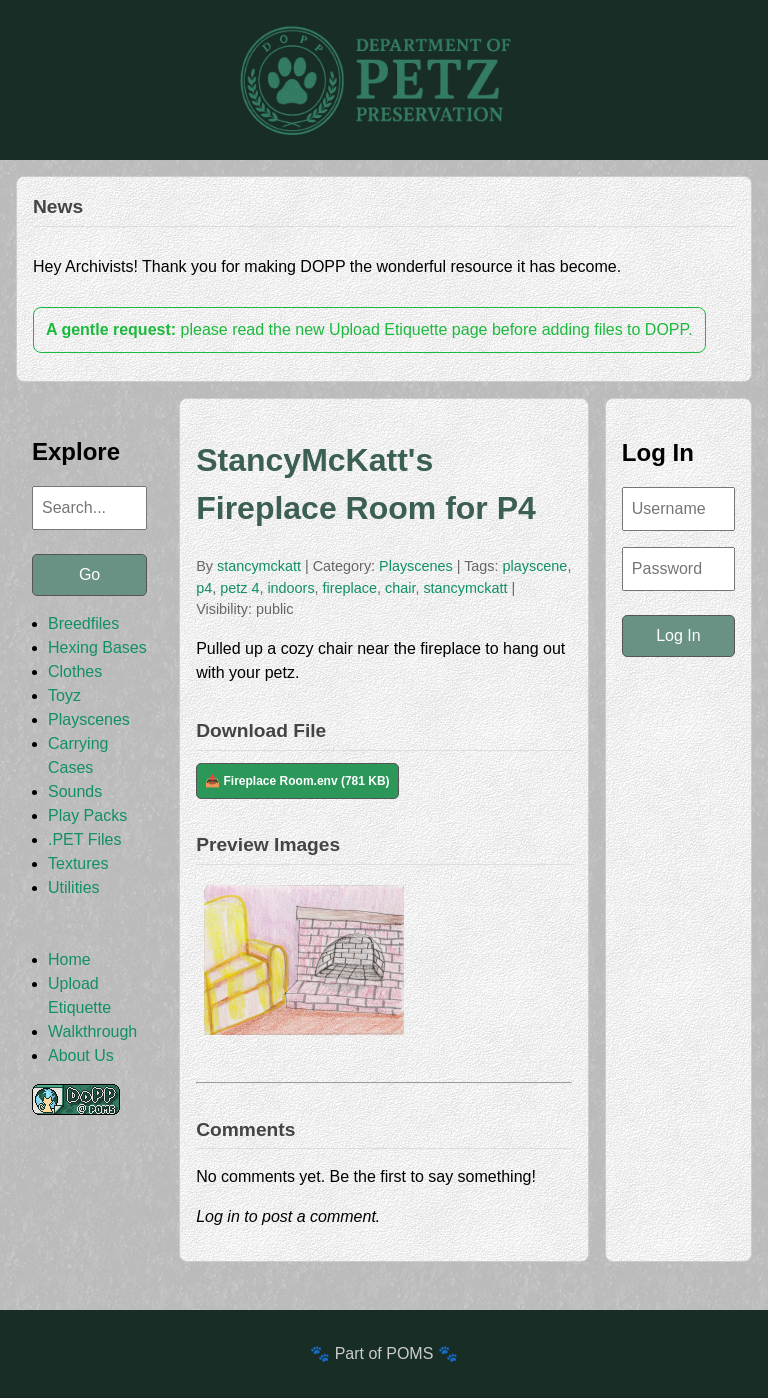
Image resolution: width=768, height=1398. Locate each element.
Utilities (74, 887)
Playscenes (89, 719)
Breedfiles (83, 623)
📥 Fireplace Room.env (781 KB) (297, 781)
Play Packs (87, 815)
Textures (78, 863)
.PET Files (85, 839)
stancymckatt (259, 566)
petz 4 (239, 588)
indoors (290, 588)
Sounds (75, 791)
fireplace (350, 588)
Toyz (64, 695)
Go (89, 574)
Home (69, 959)
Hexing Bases (97, 647)
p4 (204, 588)
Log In (678, 635)
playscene (535, 566)
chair (400, 588)
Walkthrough (92, 1031)
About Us (81, 1055)
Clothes (75, 671)
